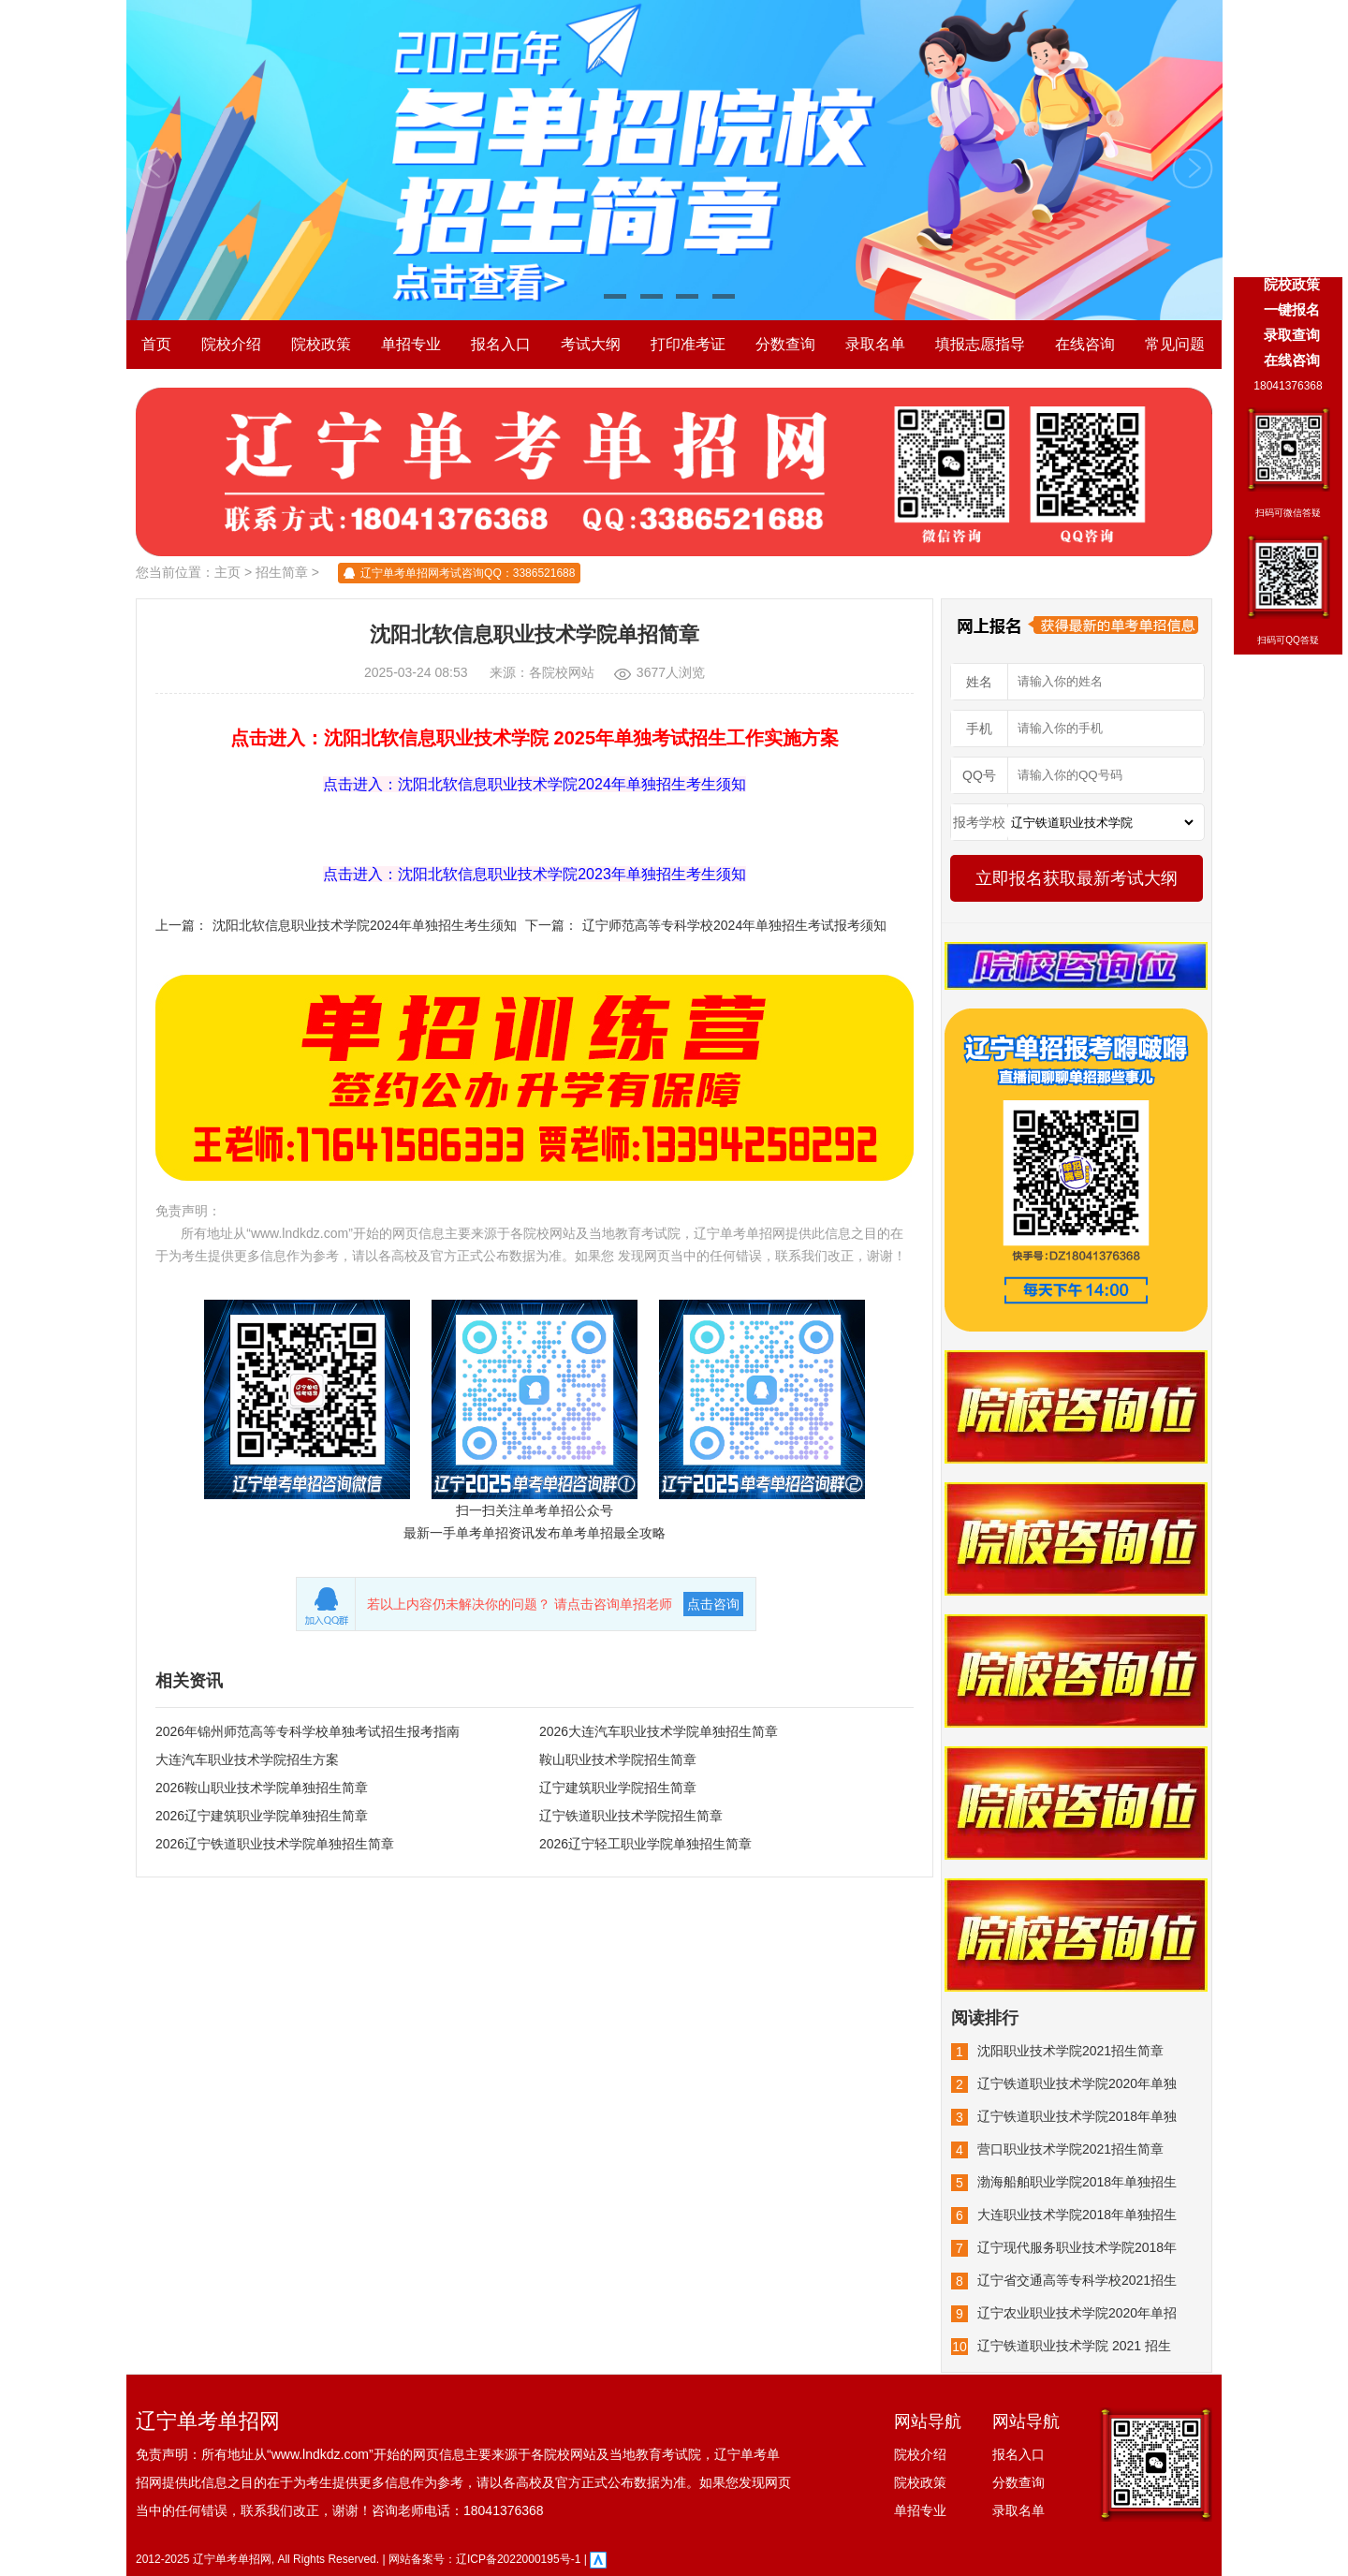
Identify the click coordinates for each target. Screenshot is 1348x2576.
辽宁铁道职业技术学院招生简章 (631, 1815)
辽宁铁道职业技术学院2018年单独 (1077, 2116)
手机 (979, 728)
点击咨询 (713, 1604)
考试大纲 (591, 344)
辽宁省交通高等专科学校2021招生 (1077, 2280)
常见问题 (1175, 344)
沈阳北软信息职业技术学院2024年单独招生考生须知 (364, 925)
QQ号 (979, 775)
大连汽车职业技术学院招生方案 (247, 1759)
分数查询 (785, 344)
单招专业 (411, 344)
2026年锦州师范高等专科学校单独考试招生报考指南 (307, 1731)
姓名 (979, 681)
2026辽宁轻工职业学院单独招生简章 (645, 1843)
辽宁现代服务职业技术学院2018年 (1077, 2247)
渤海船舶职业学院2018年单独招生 (1077, 2181)
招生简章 (282, 572)
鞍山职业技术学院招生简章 (617, 1759)
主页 (227, 572)
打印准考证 (688, 344)
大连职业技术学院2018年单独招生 (1077, 2214)
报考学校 (979, 822)
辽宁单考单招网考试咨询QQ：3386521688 (467, 573)
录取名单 (875, 344)
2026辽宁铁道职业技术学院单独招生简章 (274, 1843)
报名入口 (501, 344)
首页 (156, 344)
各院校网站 (561, 672)
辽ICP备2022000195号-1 (518, 2559)
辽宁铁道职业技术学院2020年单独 (1077, 2083)
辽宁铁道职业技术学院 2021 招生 (1074, 2345)
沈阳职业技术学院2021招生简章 (1070, 2050)
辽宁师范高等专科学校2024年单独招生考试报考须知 (734, 925)
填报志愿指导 (980, 344)
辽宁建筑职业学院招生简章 (617, 1787)
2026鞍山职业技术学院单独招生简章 (261, 1787)
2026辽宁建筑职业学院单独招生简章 (261, 1815)
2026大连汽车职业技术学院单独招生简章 (658, 1731)
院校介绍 (231, 344)
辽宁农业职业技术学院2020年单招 (1077, 2312)
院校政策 (321, 344)
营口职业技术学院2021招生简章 (1070, 2149)
